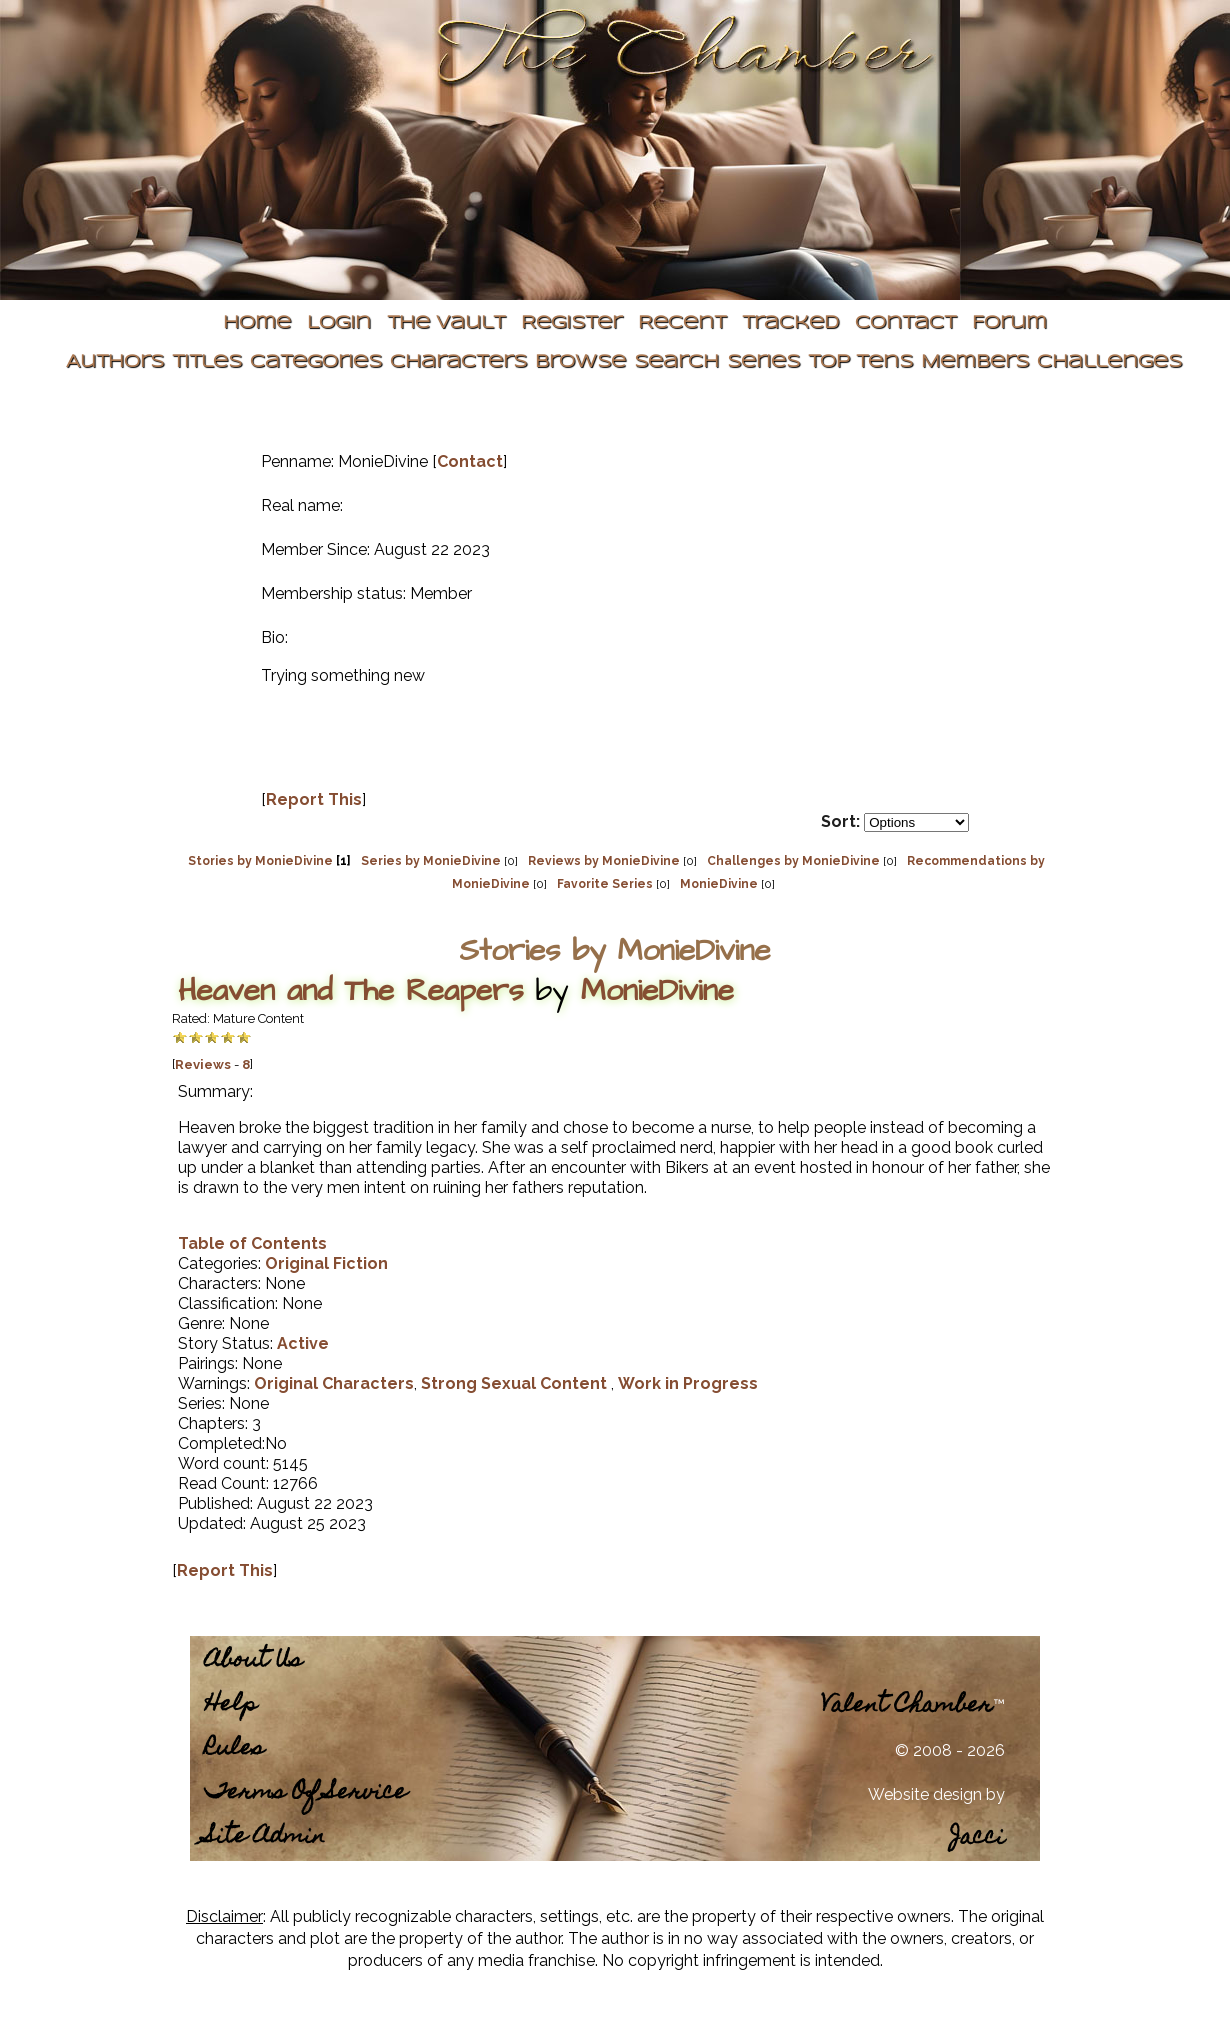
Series (763, 362)
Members (975, 362)
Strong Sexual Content (516, 1383)
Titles (207, 362)
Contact (905, 323)
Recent (682, 323)
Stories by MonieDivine (260, 861)
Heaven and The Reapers (350, 991)
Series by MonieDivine (431, 861)
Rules (234, 1749)
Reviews (203, 1064)
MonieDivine (719, 884)
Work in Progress (688, 1383)
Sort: (840, 821)
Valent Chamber (907, 1706)
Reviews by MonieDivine (604, 861)
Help (231, 1705)
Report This (314, 799)
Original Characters (334, 1383)
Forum (1009, 323)
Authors (115, 362)
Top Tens (860, 362)
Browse (580, 362)
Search (676, 362)
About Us (253, 1661)
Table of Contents (252, 1243)
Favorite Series (605, 884)
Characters (458, 362)
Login (339, 323)
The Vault (446, 323)
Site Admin (265, 1837)
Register (571, 323)
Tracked (790, 323)
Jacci (977, 1838)
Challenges (1109, 362)
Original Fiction (326, 1263)
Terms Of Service (306, 1793)
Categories (316, 362)
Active (303, 1343)
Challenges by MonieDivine (793, 861)
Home (257, 323)
